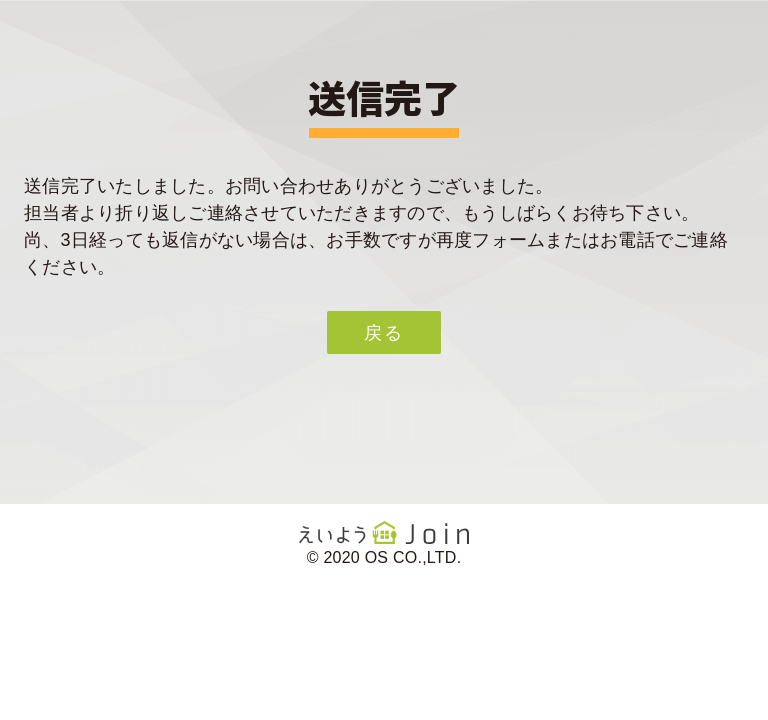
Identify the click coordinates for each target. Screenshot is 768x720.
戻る (384, 332)
